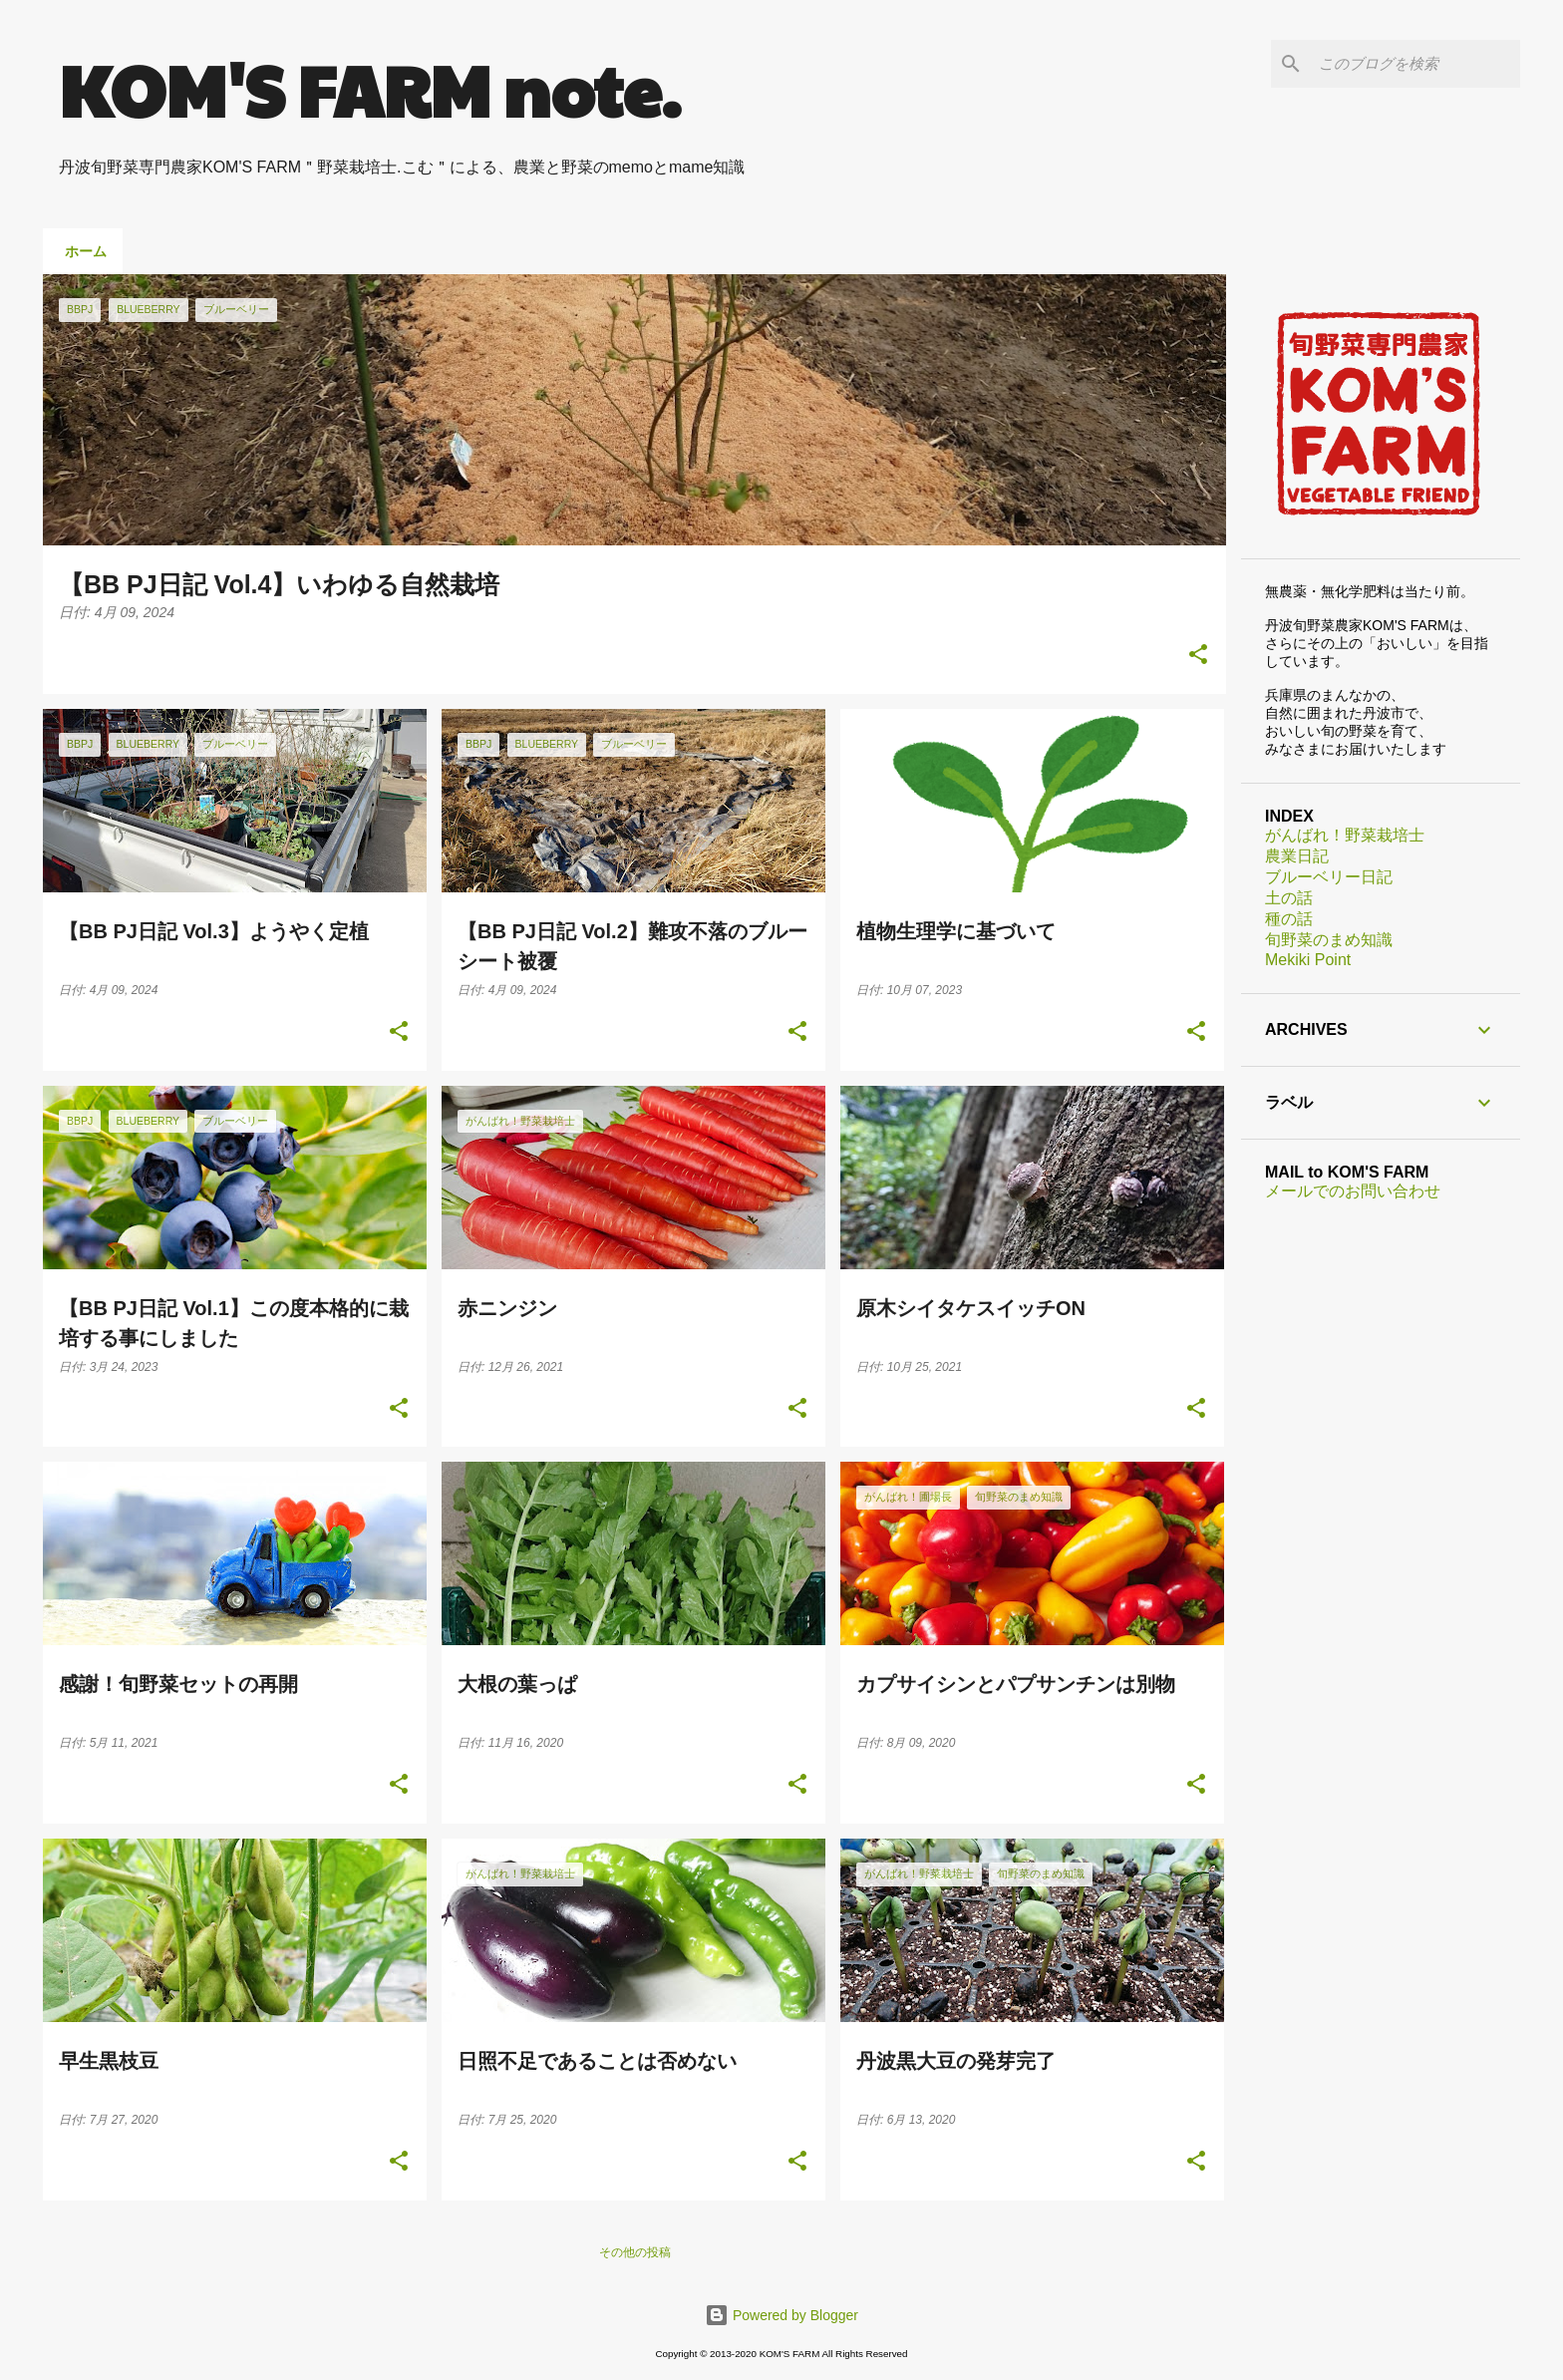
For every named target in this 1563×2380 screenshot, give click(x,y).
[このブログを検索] (1415, 64)
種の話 (1289, 918)
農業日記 (1297, 856)
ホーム (86, 251)
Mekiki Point (1308, 959)
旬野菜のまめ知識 (1329, 939)
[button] (1198, 655)
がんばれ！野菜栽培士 (1344, 835)
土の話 (1289, 897)
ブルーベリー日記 (1329, 876)
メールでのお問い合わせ (1352, 1191)
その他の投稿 (635, 2252)
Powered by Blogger (781, 2315)
